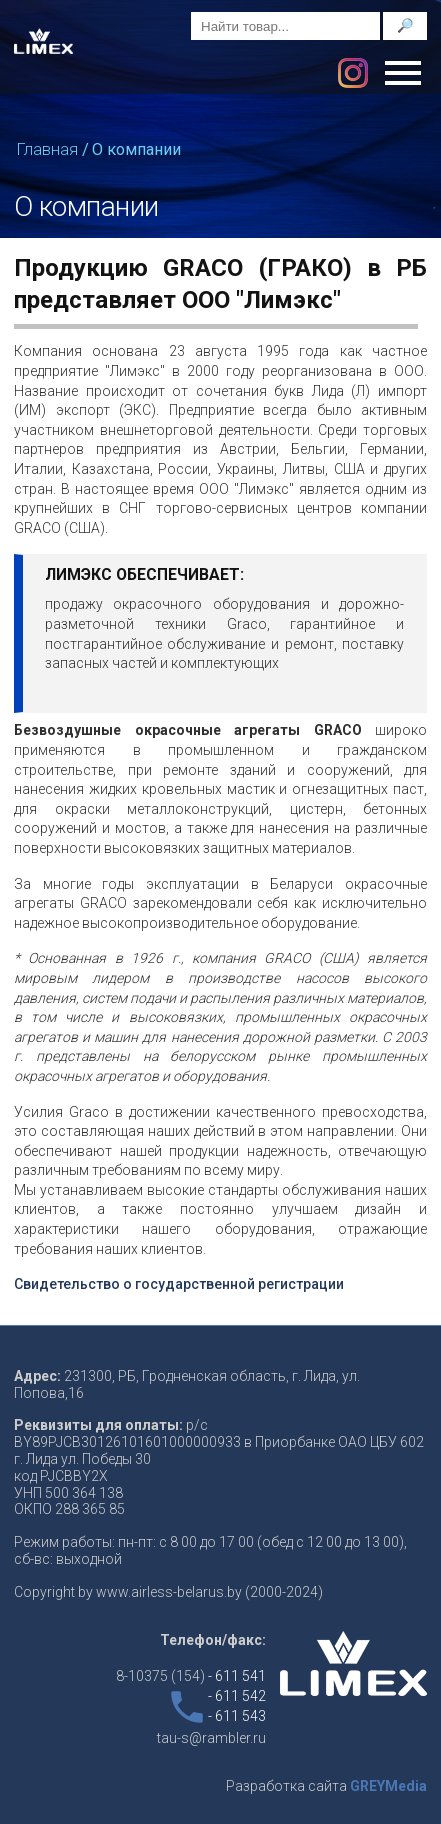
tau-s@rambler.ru (211, 1738)
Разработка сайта (326, 1786)
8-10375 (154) (191, 1676)
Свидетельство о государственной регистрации (179, 1284)
